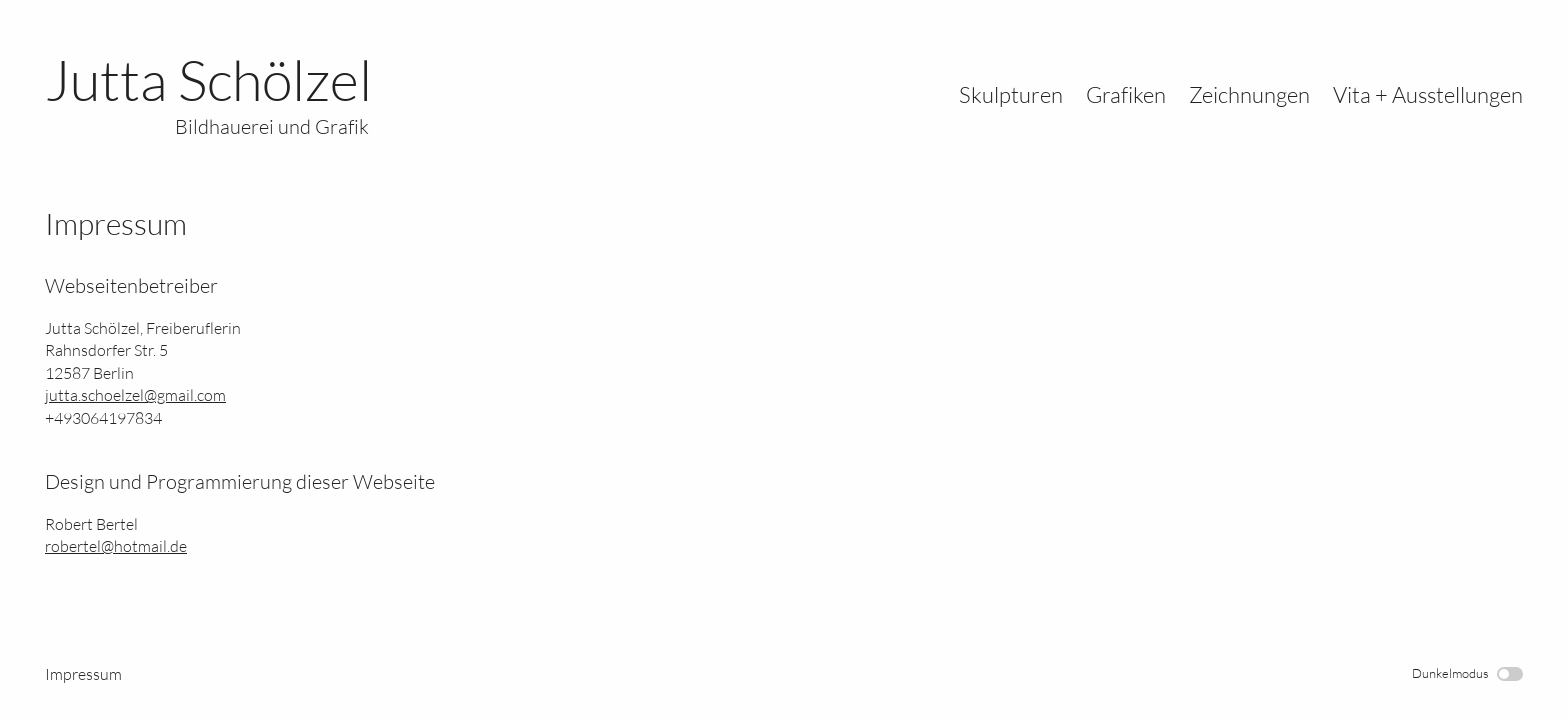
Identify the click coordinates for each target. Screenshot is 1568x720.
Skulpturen (1011, 94)
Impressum (83, 674)
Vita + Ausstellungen (1428, 94)
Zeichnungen (1249, 94)
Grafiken (1126, 94)
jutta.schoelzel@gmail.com (135, 395)
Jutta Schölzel (208, 93)
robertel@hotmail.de (116, 546)
